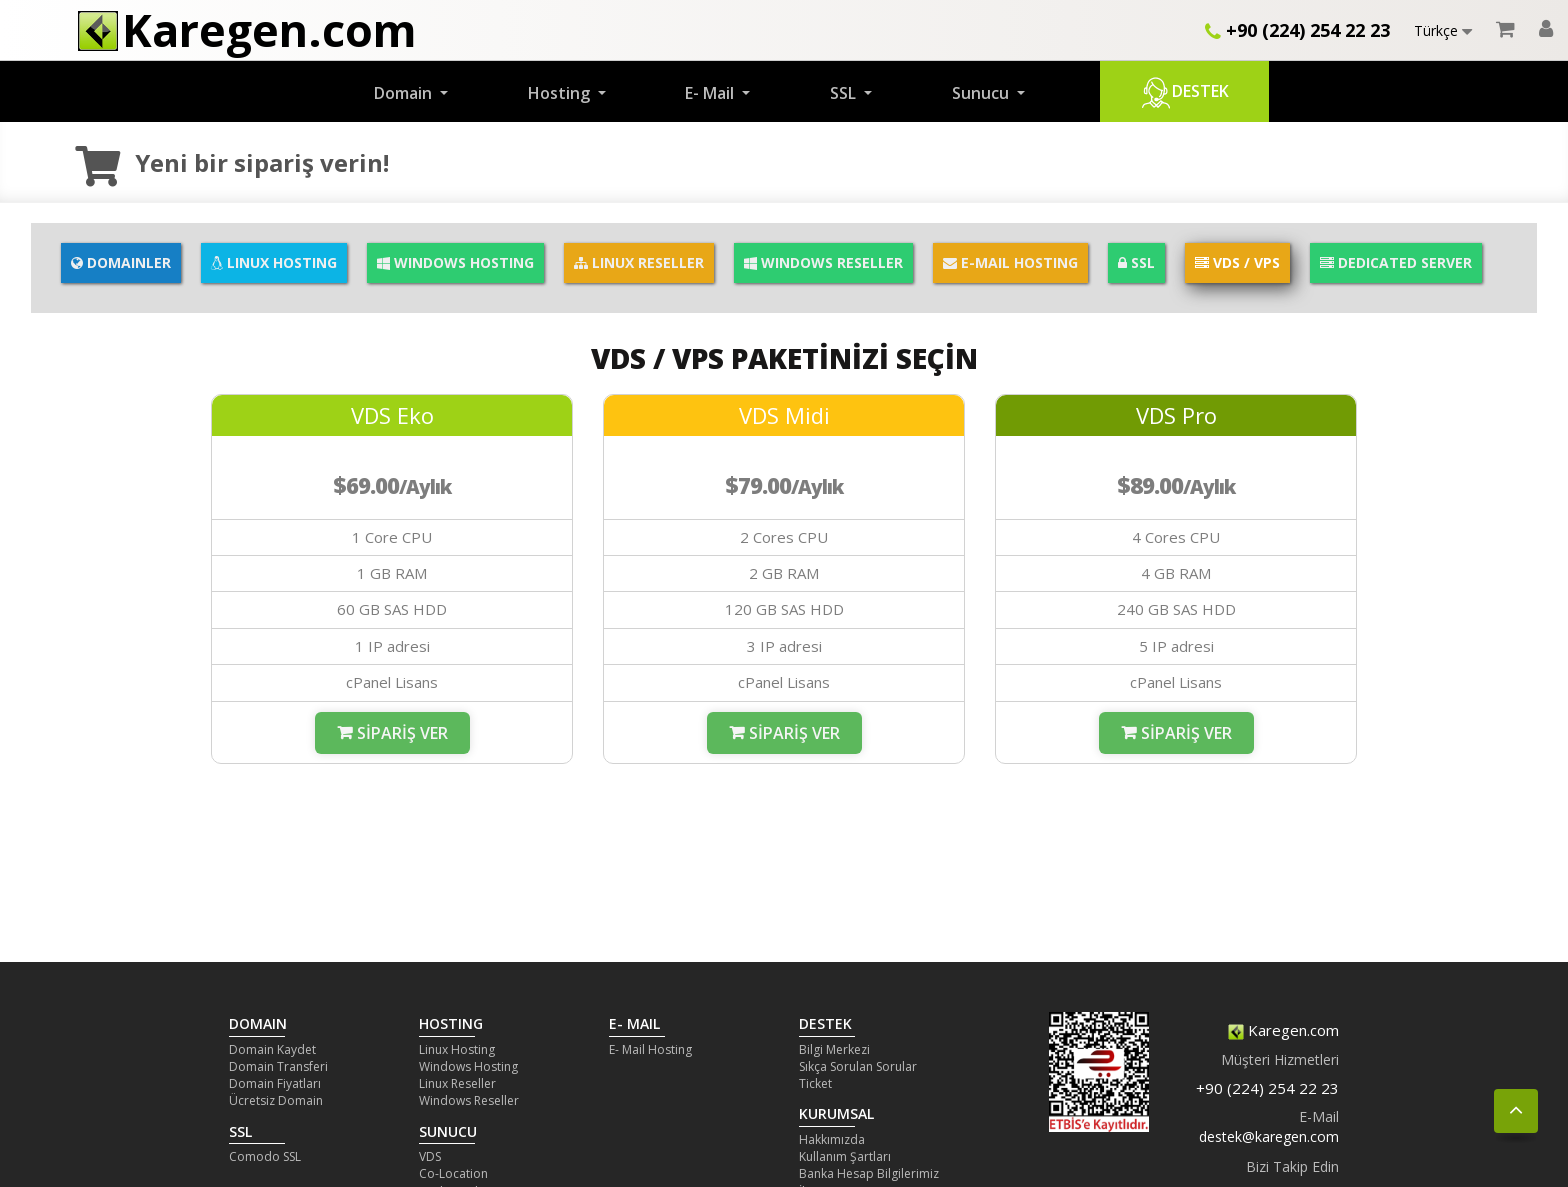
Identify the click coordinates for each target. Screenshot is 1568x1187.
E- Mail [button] (711, 93)
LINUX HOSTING (274, 262)
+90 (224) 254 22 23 (1297, 30)
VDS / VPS (1237, 262)
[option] (392, 589)
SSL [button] (845, 93)
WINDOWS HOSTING (455, 262)
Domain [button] (405, 93)
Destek (1184, 93)
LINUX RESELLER (639, 262)
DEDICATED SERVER (1396, 262)
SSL (1136, 262)
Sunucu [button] (982, 93)
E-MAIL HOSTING (1010, 262)
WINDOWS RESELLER (823, 262)
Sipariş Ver (402, 733)
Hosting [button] (561, 93)
